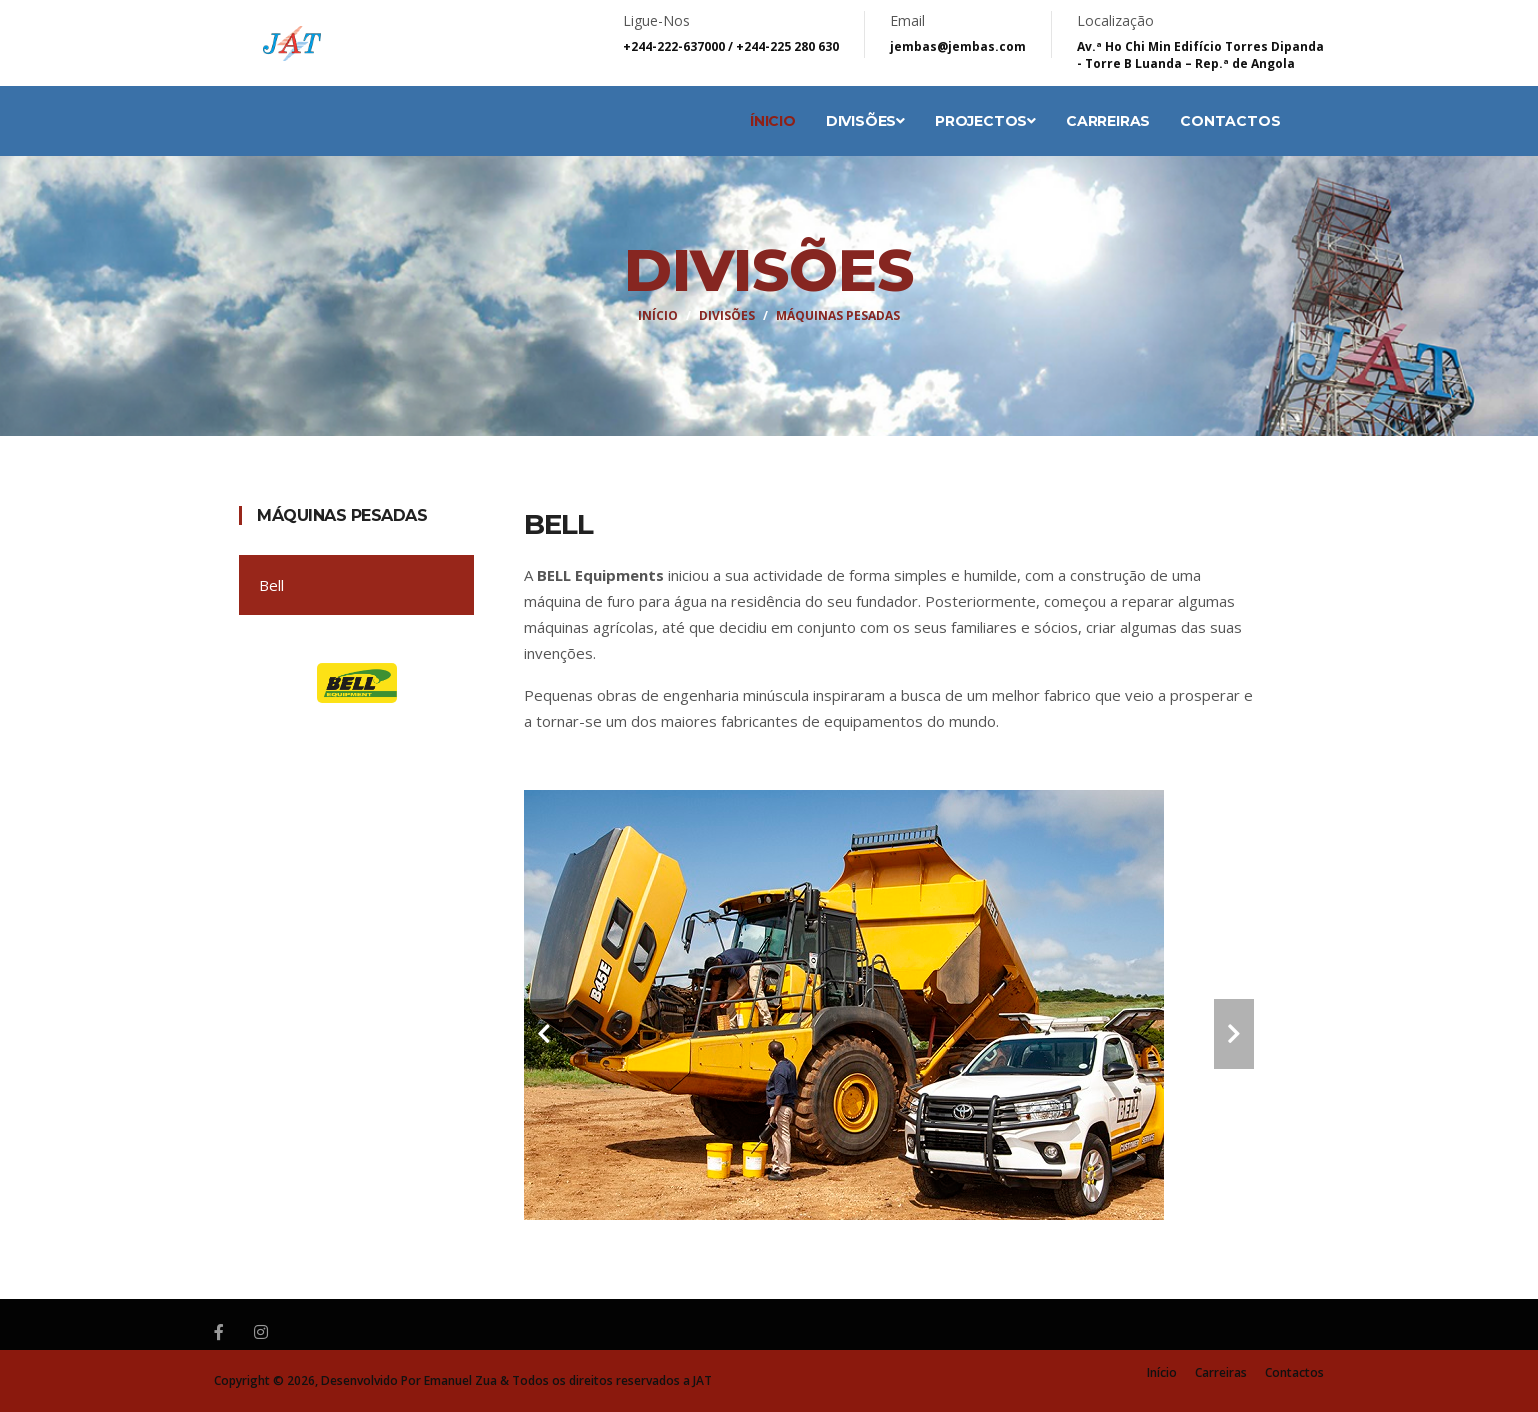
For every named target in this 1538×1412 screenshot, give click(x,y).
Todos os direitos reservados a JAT (612, 1380)
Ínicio (773, 121)
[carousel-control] (544, 1034)
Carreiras (1108, 121)
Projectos (985, 121)
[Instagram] (261, 1332)
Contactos (1230, 121)
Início (658, 315)
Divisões (865, 121)
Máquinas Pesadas (342, 515)
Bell (271, 585)
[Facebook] (219, 1332)
